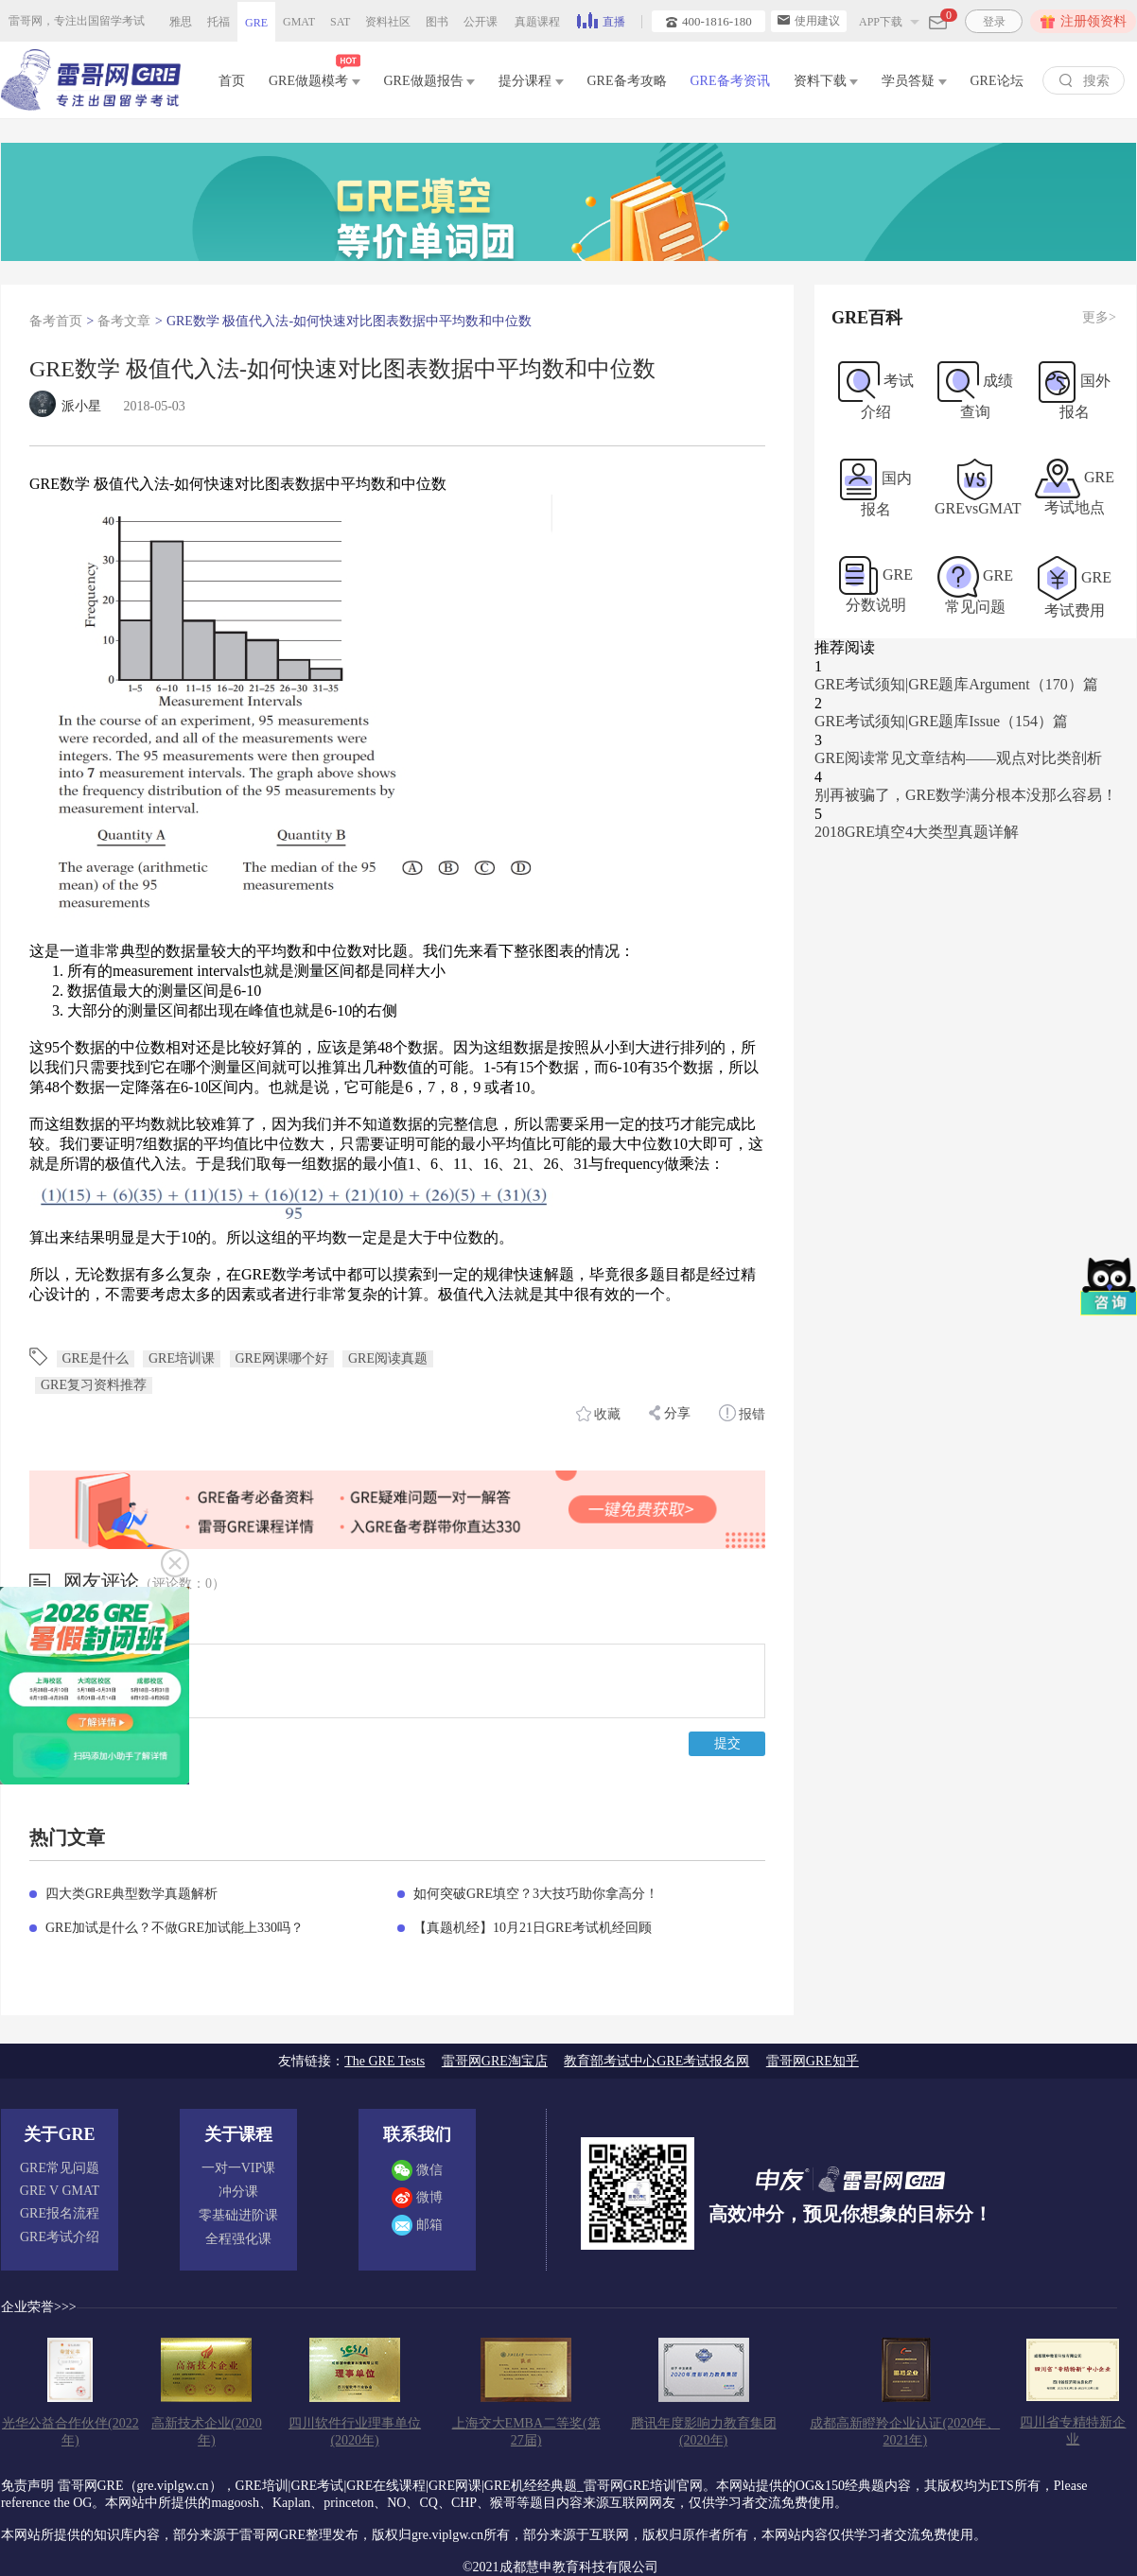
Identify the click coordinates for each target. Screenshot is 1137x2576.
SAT (340, 21)
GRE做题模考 (314, 77)
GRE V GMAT (59, 2191)
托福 (218, 21)
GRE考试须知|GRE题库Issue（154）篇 (941, 721)
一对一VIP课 (238, 2168)
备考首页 (55, 321)
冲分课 (238, 2191)
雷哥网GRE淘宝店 (495, 2061)
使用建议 (809, 20)
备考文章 (123, 321)
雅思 (180, 21)
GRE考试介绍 (59, 2237)
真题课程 (537, 21)
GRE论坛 (997, 81)
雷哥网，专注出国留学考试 (77, 20)
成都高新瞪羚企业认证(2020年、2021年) (905, 2431)
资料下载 (826, 81)
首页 (232, 81)
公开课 (481, 21)
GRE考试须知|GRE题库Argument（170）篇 (956, 684)
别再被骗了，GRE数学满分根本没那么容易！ (965, 795)
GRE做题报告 (430, 81)
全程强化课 (238, 2239)
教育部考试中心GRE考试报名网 (656, 2061)
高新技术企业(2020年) (206, 2431)
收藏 (598, 1413)
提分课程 (531, 81)
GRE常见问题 (59, 2168)
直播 (601, 19)
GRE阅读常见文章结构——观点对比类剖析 (958, 758)
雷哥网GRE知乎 (812, 2061)
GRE (256, 22)
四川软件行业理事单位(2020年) (355, 2431)
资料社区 (388, 21)
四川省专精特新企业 (1073, 2430)
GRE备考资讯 (730, 81)
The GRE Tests (384, 2061)
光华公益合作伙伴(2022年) (70, 2431)
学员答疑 (914, 81)
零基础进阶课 (238, 2215)
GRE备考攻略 (627, 81)
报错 (742, 1412)
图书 (437, 21)
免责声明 (27, 2486)
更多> (1099, 317)
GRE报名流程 (59, 2213)
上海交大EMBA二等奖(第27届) (526, 2431)
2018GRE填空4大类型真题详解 (916, 832)
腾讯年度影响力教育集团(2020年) (704, 2431)
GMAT (299, 21)
